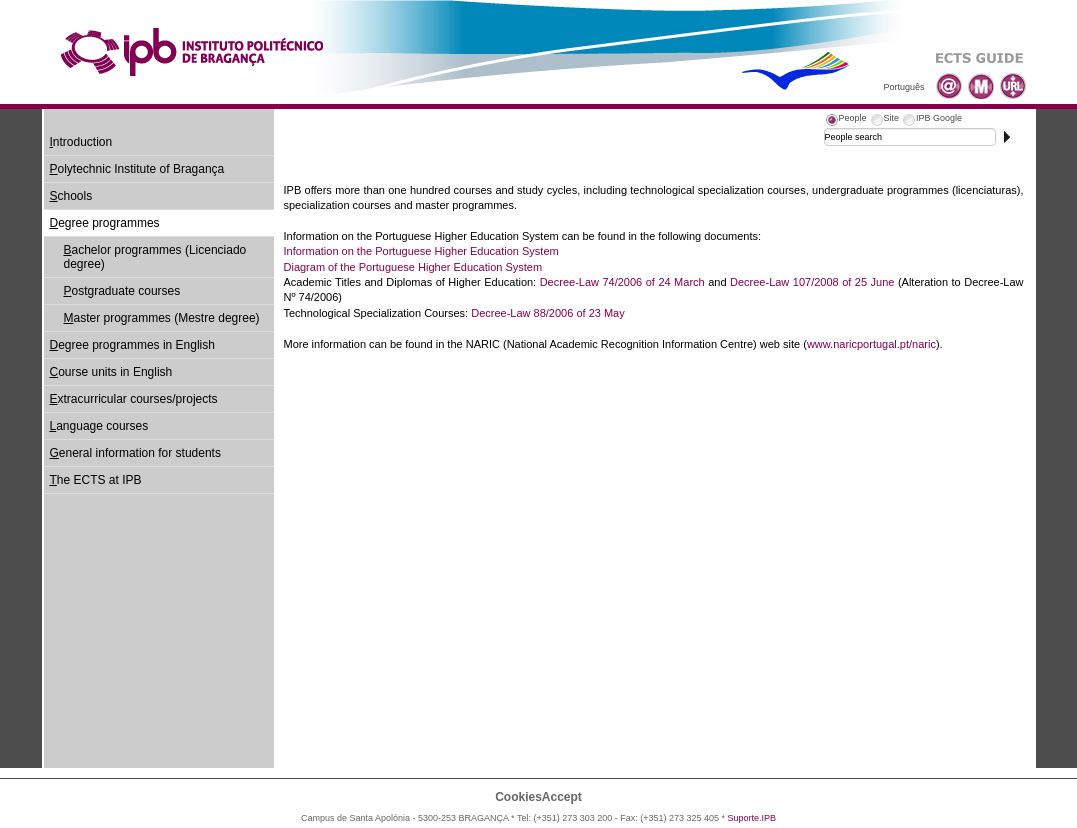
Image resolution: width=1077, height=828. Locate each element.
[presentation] (845, 121)
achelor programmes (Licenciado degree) (155, 257)
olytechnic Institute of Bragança (137, 169)
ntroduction (81, 142)
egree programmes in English (132, 345)
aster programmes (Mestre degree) (162, 318)
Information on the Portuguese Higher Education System (421, 251)
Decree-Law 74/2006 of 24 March (622, 282)
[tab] (845, 121)
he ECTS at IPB (96, 480)
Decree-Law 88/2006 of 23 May (547, 313)
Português (903, 87)
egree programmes (105, 223)
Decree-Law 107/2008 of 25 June (812, 282)
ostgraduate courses (122, 291)
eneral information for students (135, 453)
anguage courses (99, 426)
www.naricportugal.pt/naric (871, 344)
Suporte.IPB (752, 818)
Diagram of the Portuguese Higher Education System (413, 267)
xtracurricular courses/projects (134, 399)
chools (71, 196)
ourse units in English (111, 372)
